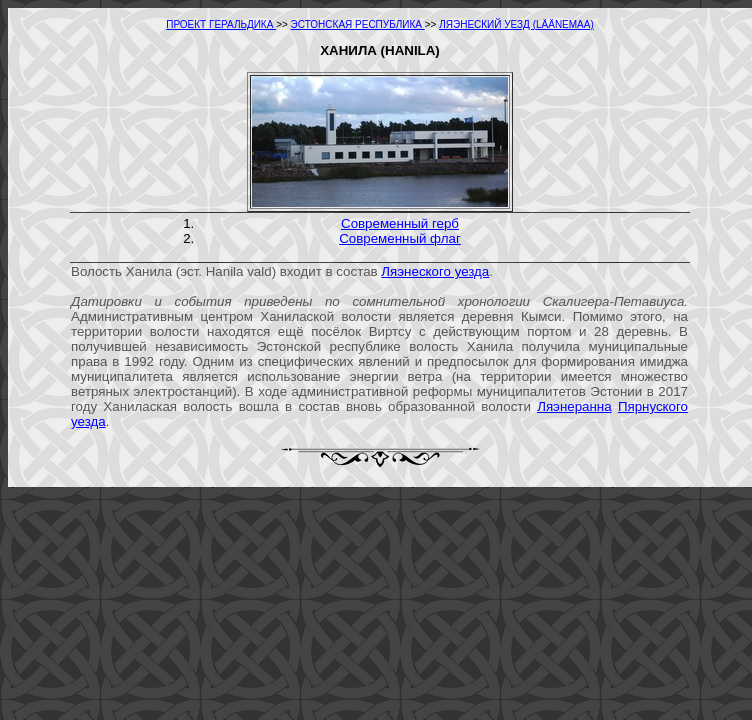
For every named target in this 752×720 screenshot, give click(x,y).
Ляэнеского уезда (435, 271)
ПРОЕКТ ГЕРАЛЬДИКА (221, 24)
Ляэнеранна (574, 406)
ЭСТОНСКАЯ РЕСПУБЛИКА (358, 24)
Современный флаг (400, 238)
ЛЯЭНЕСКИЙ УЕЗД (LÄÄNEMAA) (516, 24)
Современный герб (400, 223)
